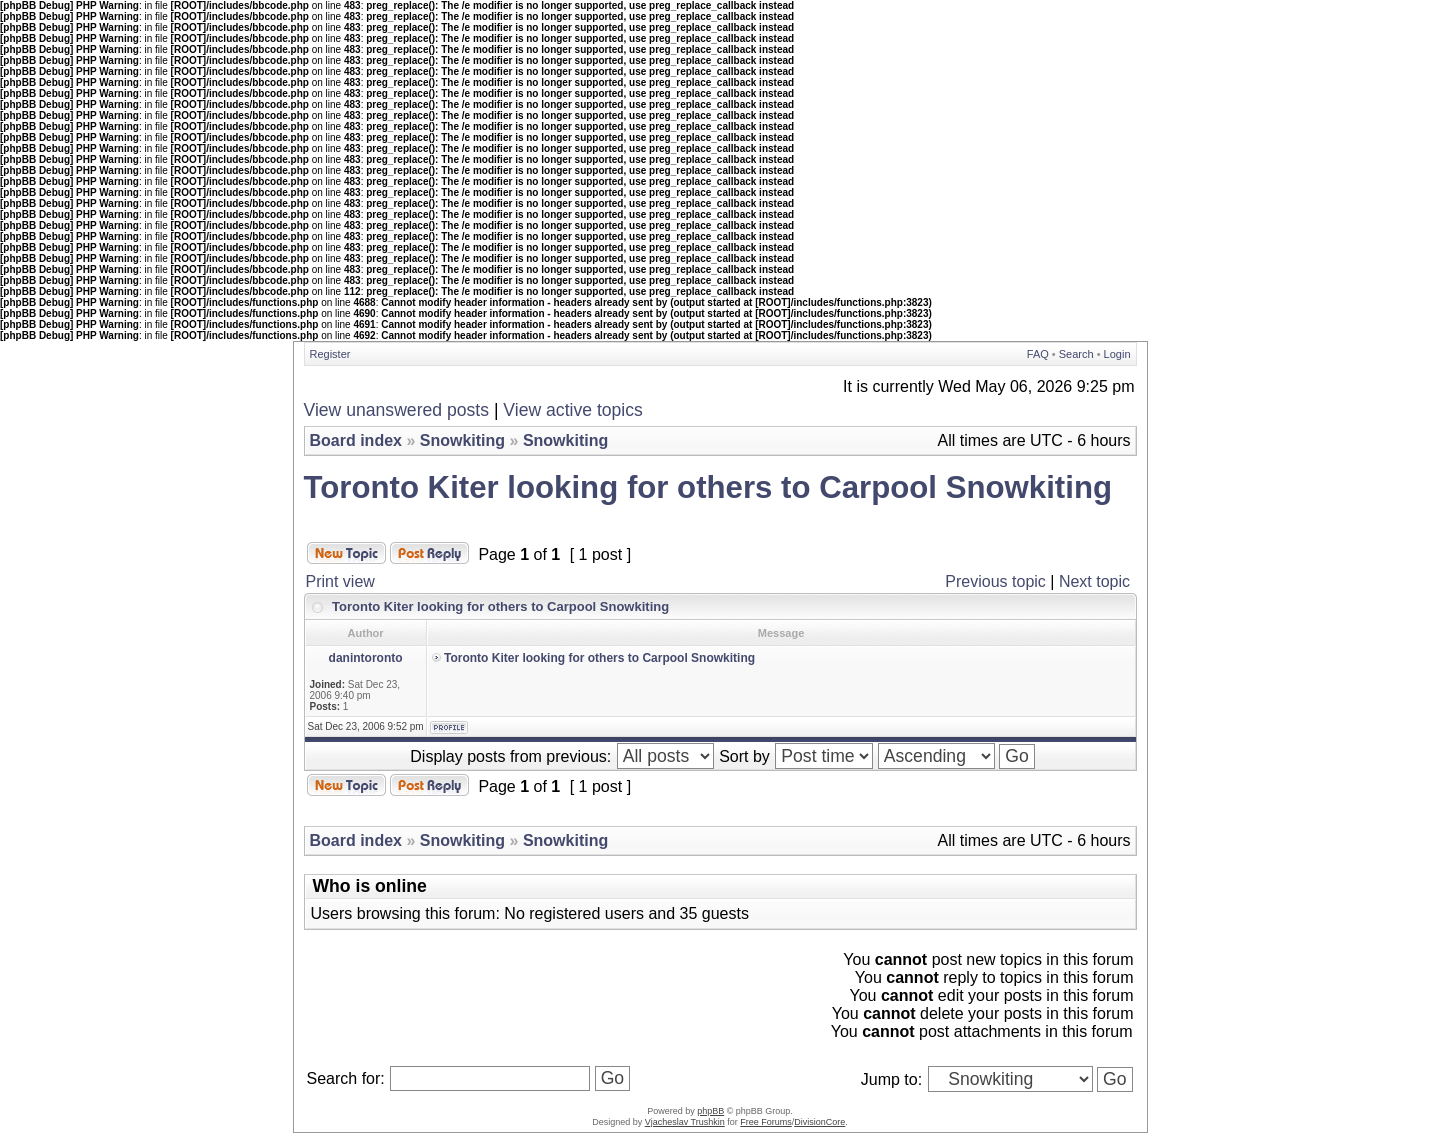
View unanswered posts (397, 410)
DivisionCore (819, 1122)
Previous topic (995, 581)
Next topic (1094, 581)
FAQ (1038, 354)
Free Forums (766, 1122)
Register (330, 354)
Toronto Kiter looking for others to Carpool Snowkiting (708, 487)
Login (1117, 354)
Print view (340, 581)
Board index (356, 440)
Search (1076, 354)
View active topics (573, 410)
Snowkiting (462, 440)
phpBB (710, 1111)
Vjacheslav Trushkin (685, 1122)
